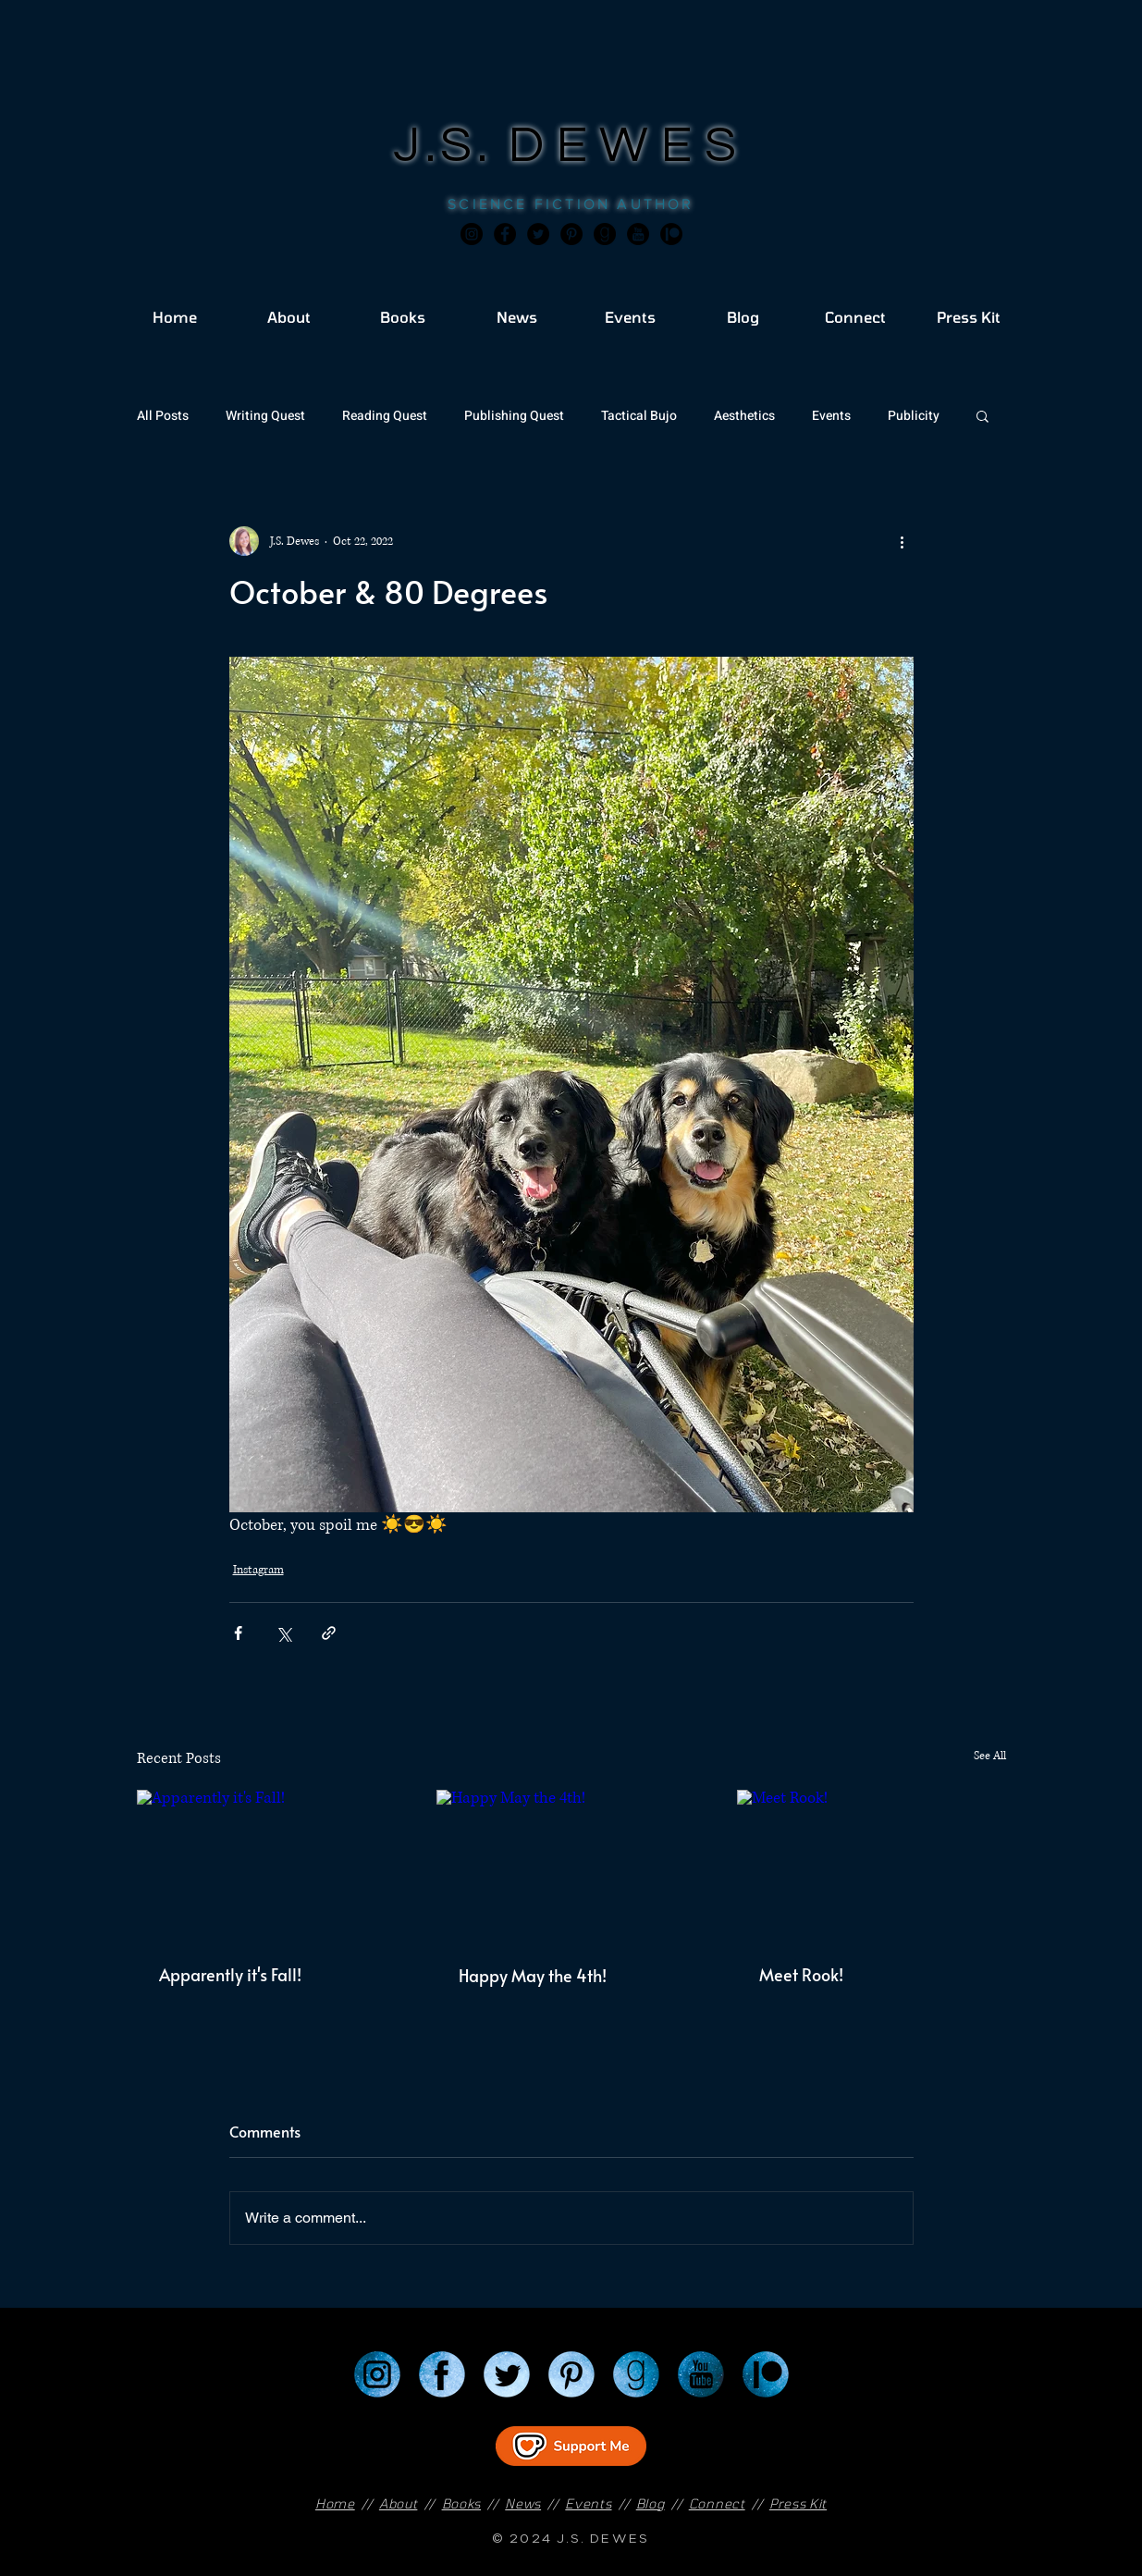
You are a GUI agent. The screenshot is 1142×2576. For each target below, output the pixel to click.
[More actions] (902, 541)
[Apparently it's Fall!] (271, 1865)
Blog (650, 2503)
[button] (982, 415)
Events (831, 416)
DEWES (629, 145)
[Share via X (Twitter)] (283, 1633)
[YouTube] (701, 2374)
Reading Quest (384, 416)
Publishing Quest (514, 416)
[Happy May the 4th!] (571, 1865)
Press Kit (798, 2503)
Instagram (258, 1570)
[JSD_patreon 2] (671, 234)
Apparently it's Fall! (230, 1974)
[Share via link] (329, 1633)
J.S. (451, 145)
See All (990, 1756)
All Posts (163, 416)
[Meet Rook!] (871, 1865)
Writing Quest (265, 416)
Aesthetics (744, 416)
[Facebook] (505, 234)
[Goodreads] (605, 234)
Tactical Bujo (639, 416)
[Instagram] (471, 234)
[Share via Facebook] (238, 1633)
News (523, 2503)
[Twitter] (538, 234)
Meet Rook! (801, 1974)
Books (462, 2503)
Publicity (913, 416)
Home (335, 2503)
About (398, 2503)
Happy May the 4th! (533, 1975)
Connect (717, 2503)
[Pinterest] (571, 234)
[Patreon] (766, 2374)
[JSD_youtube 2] (638, 234)
